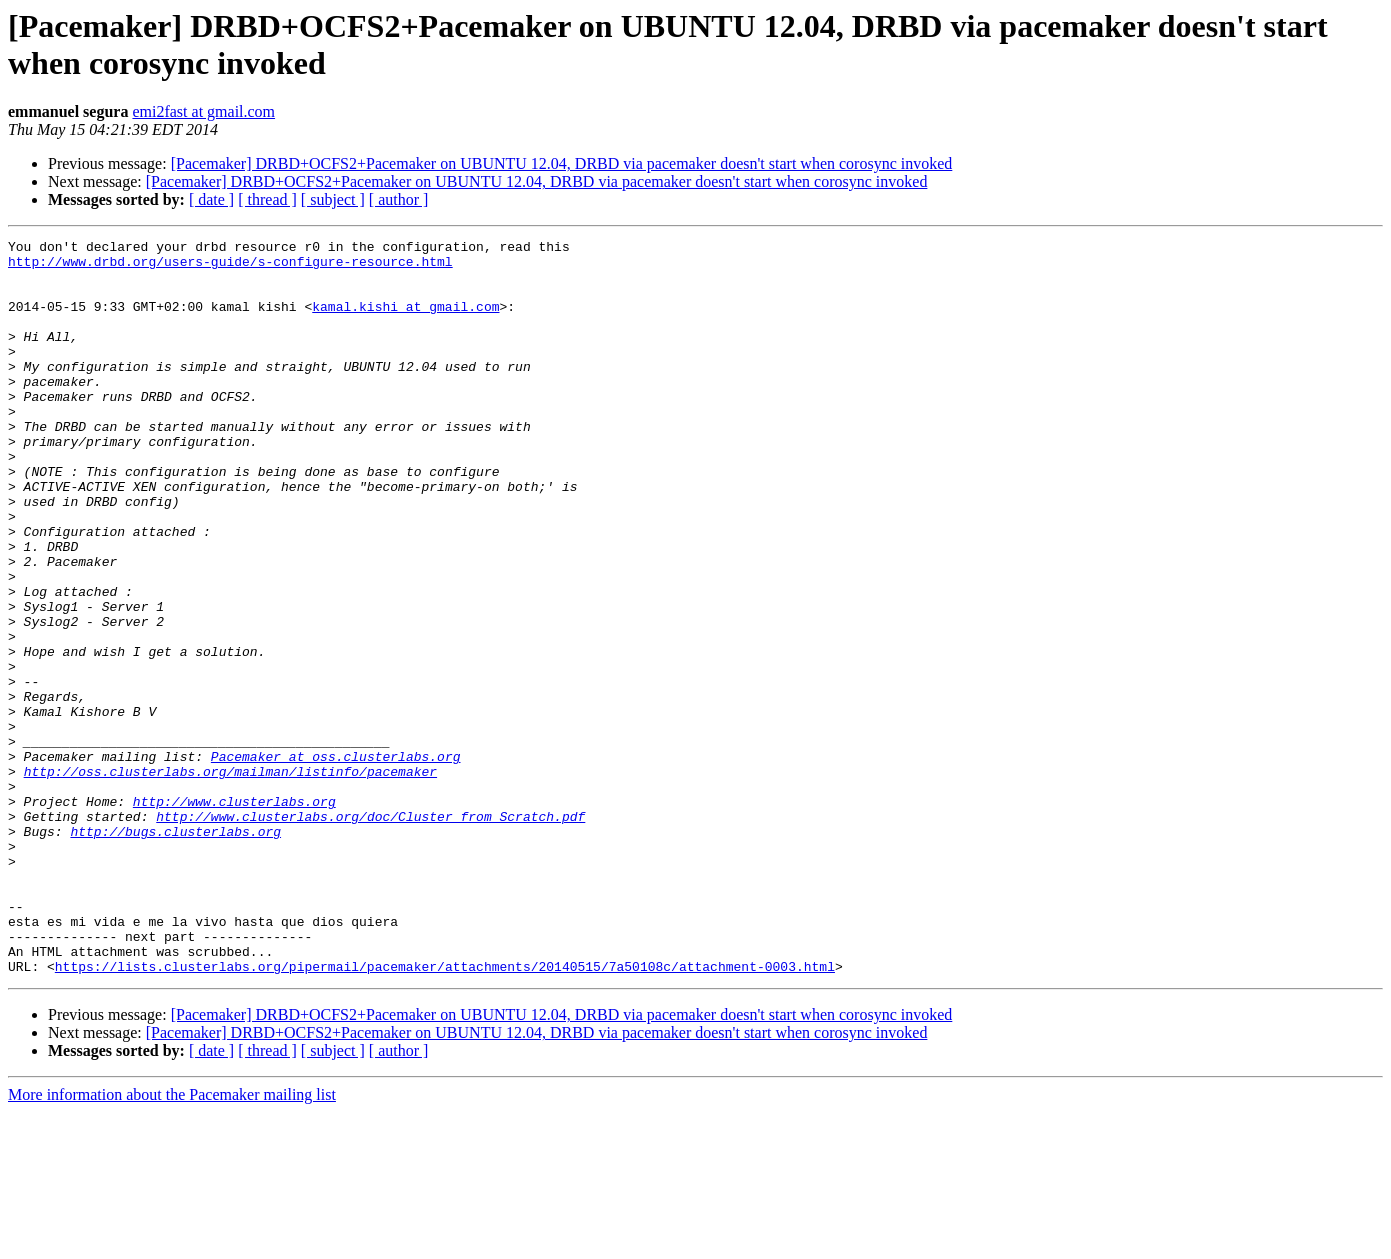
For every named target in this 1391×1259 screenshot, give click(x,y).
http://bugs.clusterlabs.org (175, 951)
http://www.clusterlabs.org (234, 915)
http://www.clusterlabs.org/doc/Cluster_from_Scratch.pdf (370, 933)
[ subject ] (333, 199)
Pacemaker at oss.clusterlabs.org (336, 861)
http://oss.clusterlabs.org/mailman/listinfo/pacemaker (230, 879)
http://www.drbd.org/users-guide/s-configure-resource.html (230, 267)
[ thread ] (267, 199)
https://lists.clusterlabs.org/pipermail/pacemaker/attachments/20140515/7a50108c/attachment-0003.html (445, 1113)
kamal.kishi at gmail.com (405, 321)
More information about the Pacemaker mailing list (172, 1241)
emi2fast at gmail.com (203, 111)
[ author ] (399, 199)
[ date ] (211, 199)
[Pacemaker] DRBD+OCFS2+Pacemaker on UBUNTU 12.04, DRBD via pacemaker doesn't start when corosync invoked (562, 163)
